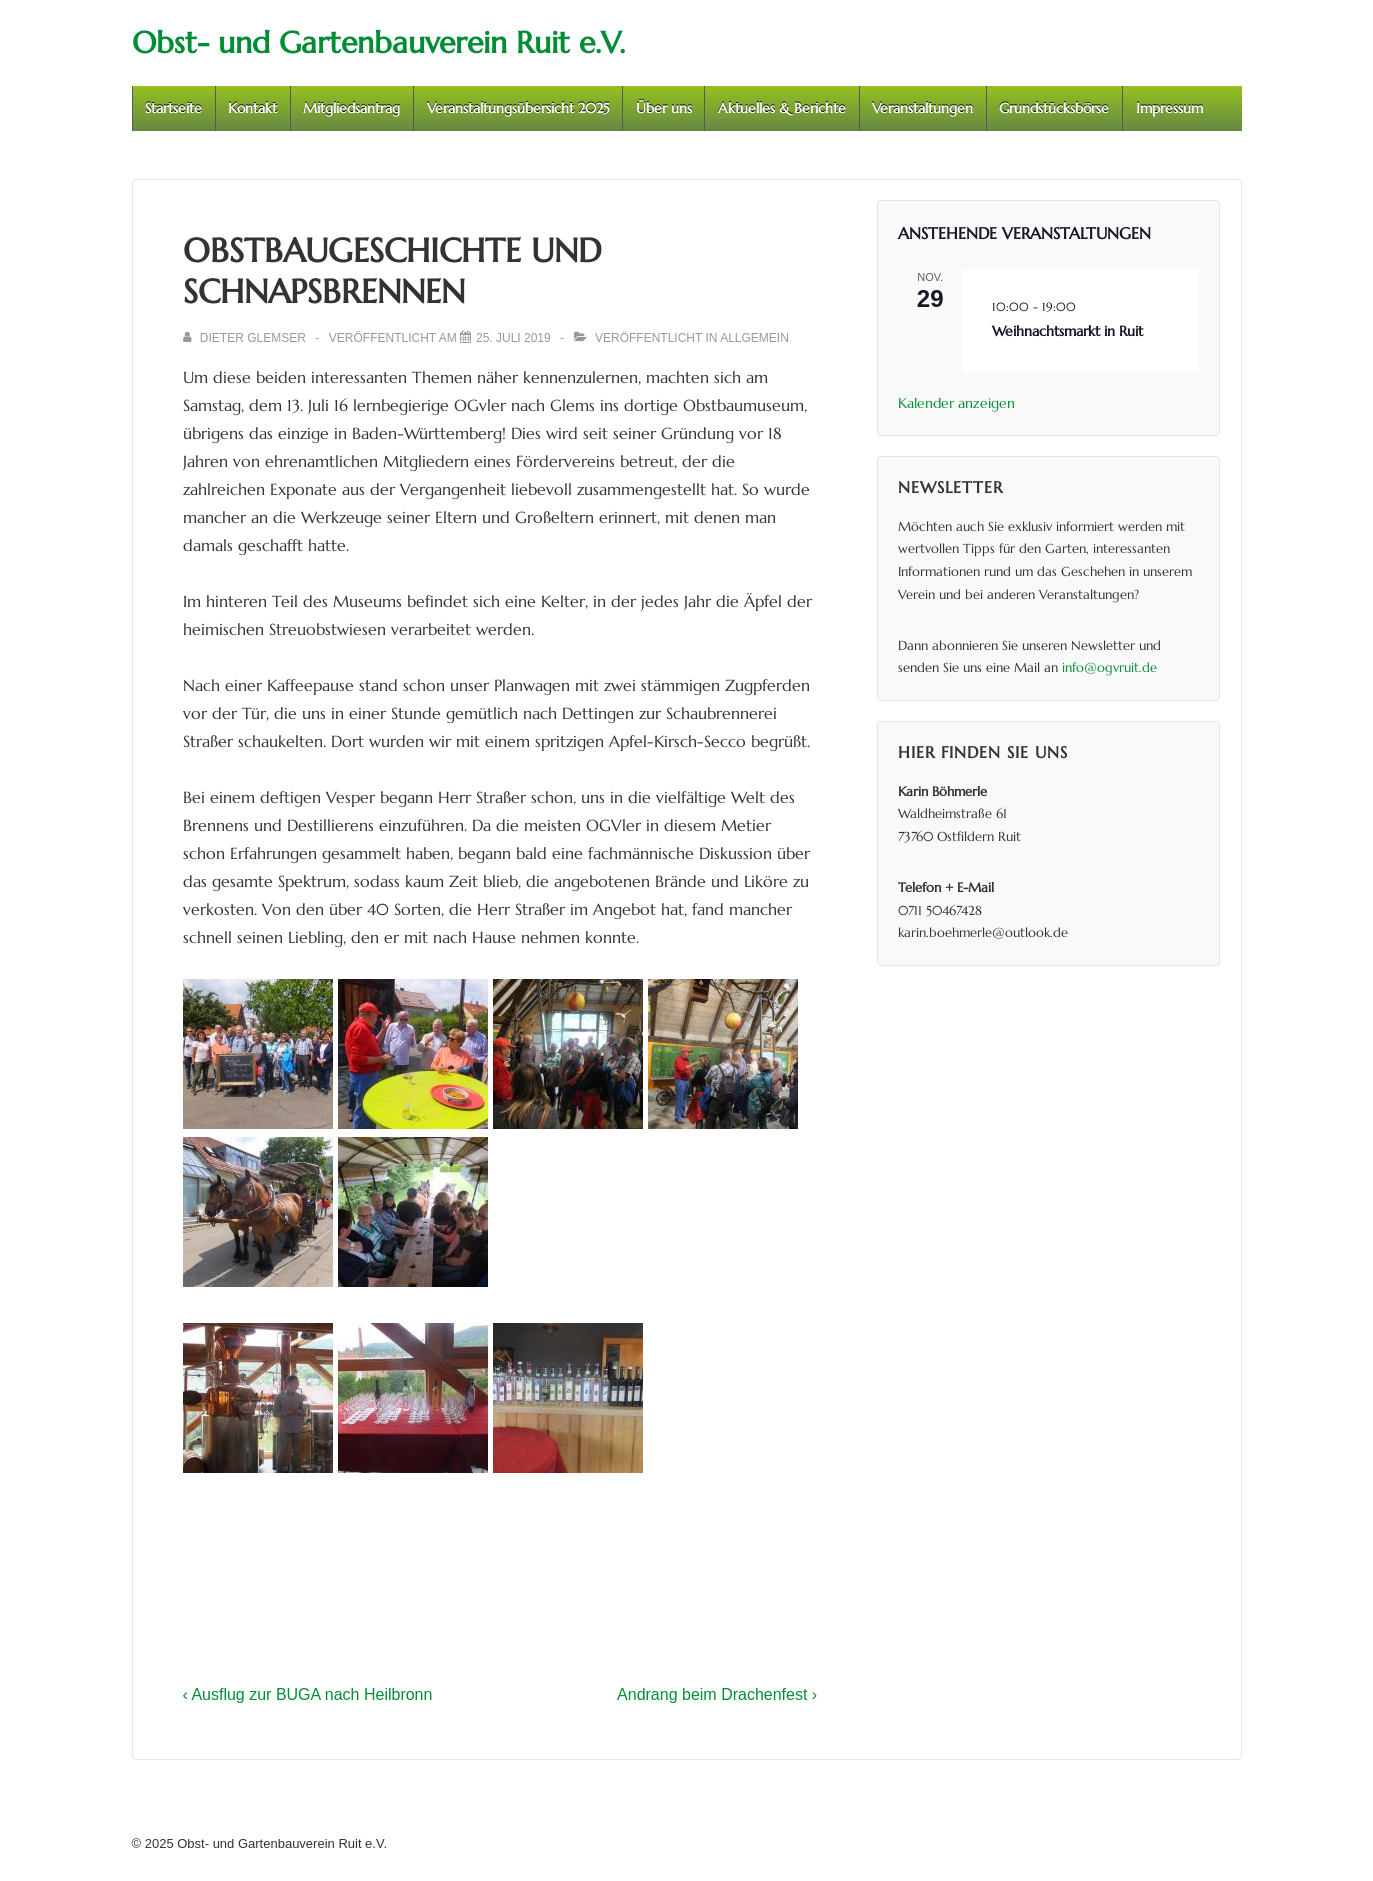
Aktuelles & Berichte (782, 108)
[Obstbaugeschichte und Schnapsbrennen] (513, 338)
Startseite (173, 108)
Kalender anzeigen (956, 403)
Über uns (664, 108)
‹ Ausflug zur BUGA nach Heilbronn (308, 1694)
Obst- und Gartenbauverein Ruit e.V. (378, 42)
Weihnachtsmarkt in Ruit (1067, 331)
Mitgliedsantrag (351, 108)
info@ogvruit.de (1109, 667)
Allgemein (754, 338)
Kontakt (252, 108)
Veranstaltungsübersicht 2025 (518, 108)
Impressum (1169, 108)
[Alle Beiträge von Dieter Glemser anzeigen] (246, 338)
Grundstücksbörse (1054, 108)
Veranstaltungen (922, 108)
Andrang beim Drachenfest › (717, 1694)
